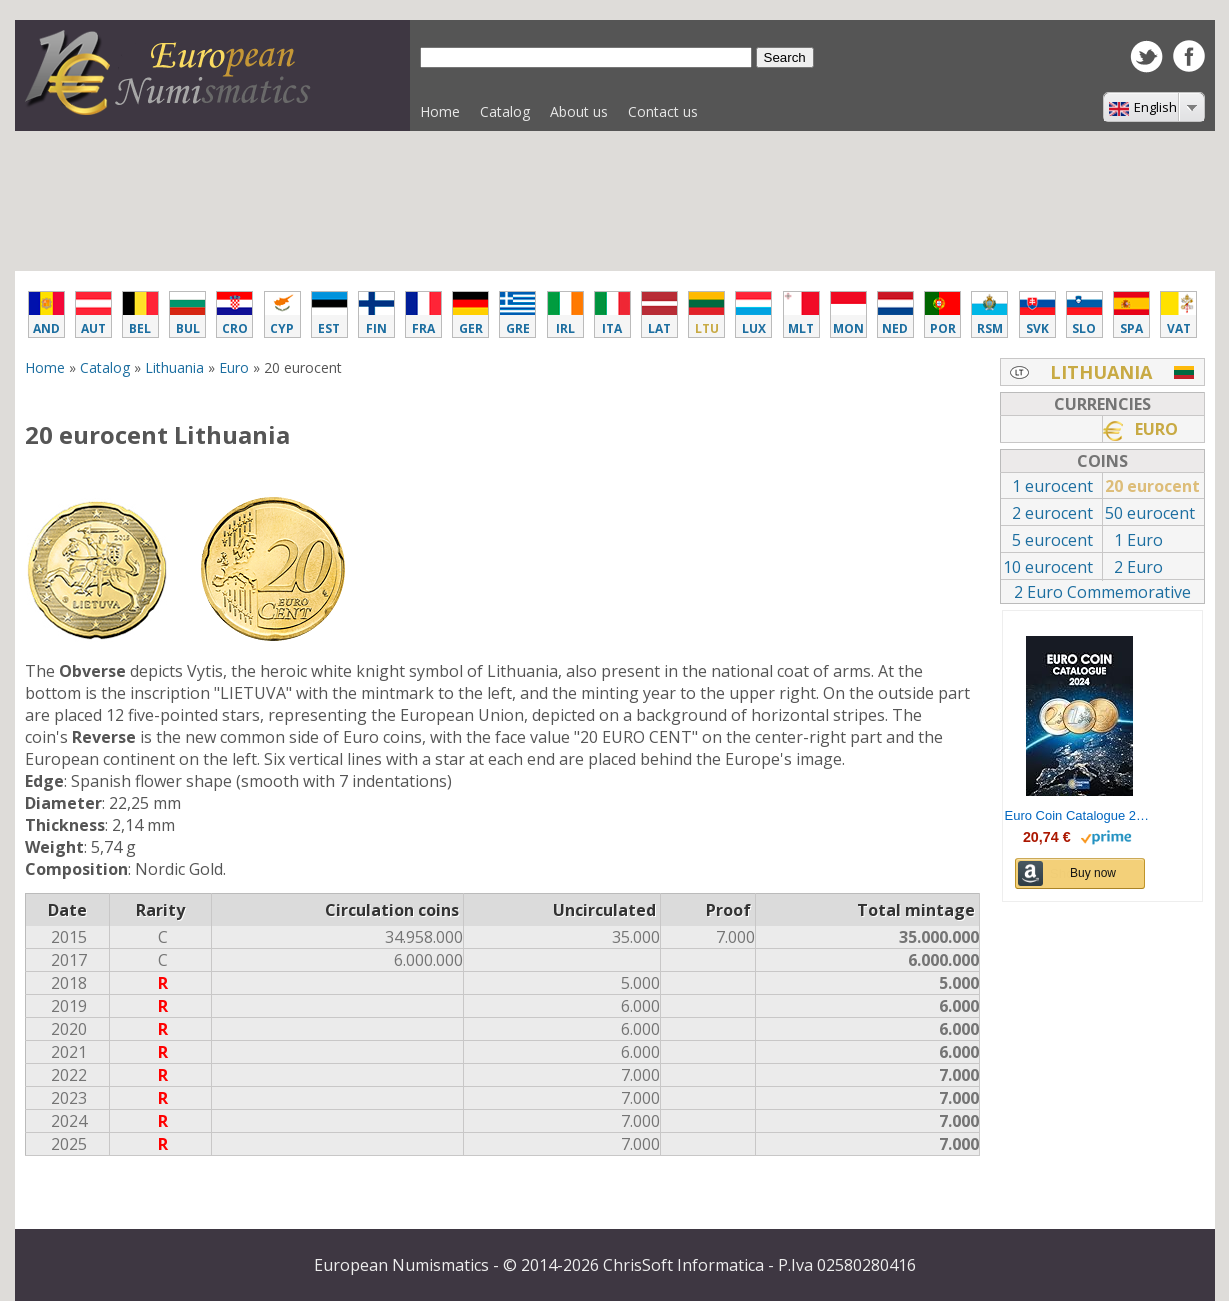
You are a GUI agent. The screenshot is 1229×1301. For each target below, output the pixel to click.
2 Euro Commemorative (1102, 592)
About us (579, 111)
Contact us (663, 111)
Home (440, 111)
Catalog (500, 116)
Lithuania (174, 367)
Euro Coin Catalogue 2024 (1080, 815)
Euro (234, 367)
